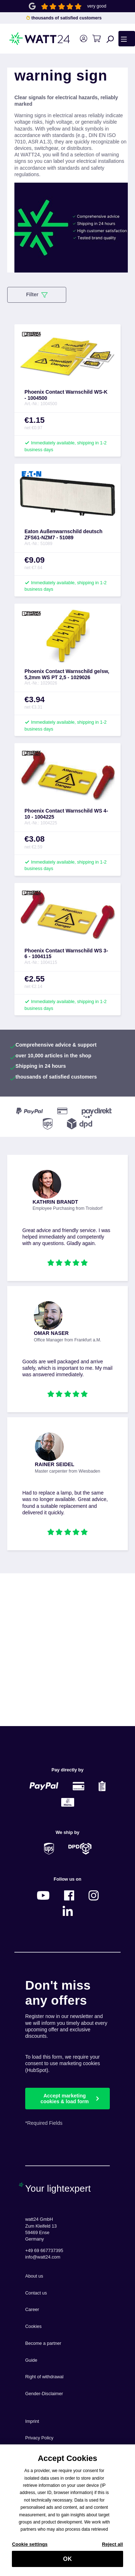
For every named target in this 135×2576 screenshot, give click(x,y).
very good (96, 6)
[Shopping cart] (96, 38)
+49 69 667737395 (44, 2250)
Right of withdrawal (44, 2376)
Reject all (112, 2548)
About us (34, 2276)
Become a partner (43, 2343)
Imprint (32, 2421)
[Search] (110, 39)
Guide (31, 2360)
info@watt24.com (42, 2257)
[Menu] (126, 38)
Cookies (33, 2326)
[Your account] (83, 38)
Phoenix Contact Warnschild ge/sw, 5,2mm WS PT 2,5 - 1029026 (66, 674)
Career (32, 2309)
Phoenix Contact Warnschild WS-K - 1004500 (66, 395)
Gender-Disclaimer (44, 2393)
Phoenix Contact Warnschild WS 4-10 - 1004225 (66, 814)
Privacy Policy (39, 2437)
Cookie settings (30, 2548)
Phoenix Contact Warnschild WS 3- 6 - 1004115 (66, 954)
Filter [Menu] (36, 295)
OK (67, 2562)
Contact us (36, 2293)
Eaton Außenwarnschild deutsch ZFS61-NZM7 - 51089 (63, 534)
